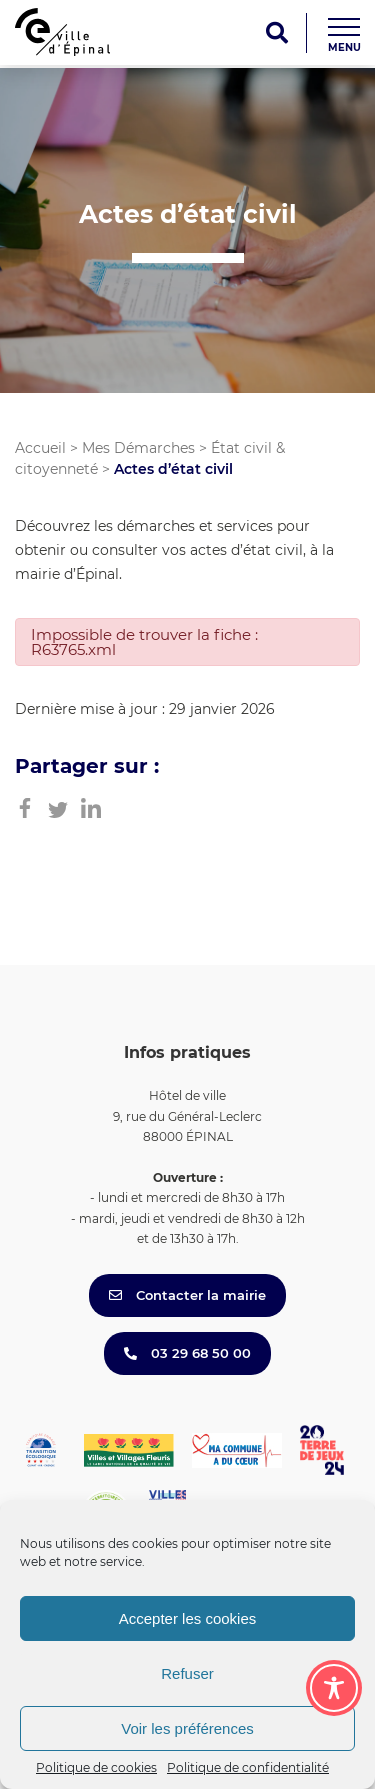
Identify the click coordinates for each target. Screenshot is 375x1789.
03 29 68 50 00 (187, 1353)
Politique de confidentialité (248, 1767)
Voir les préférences (187, 1728)
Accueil (40, 448)
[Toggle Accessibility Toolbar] (334, 1688)
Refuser (187, 1673)
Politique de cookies (96, 1767)
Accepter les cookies (188, 1618)
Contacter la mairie (187, 1295)
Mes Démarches (138, 448)
